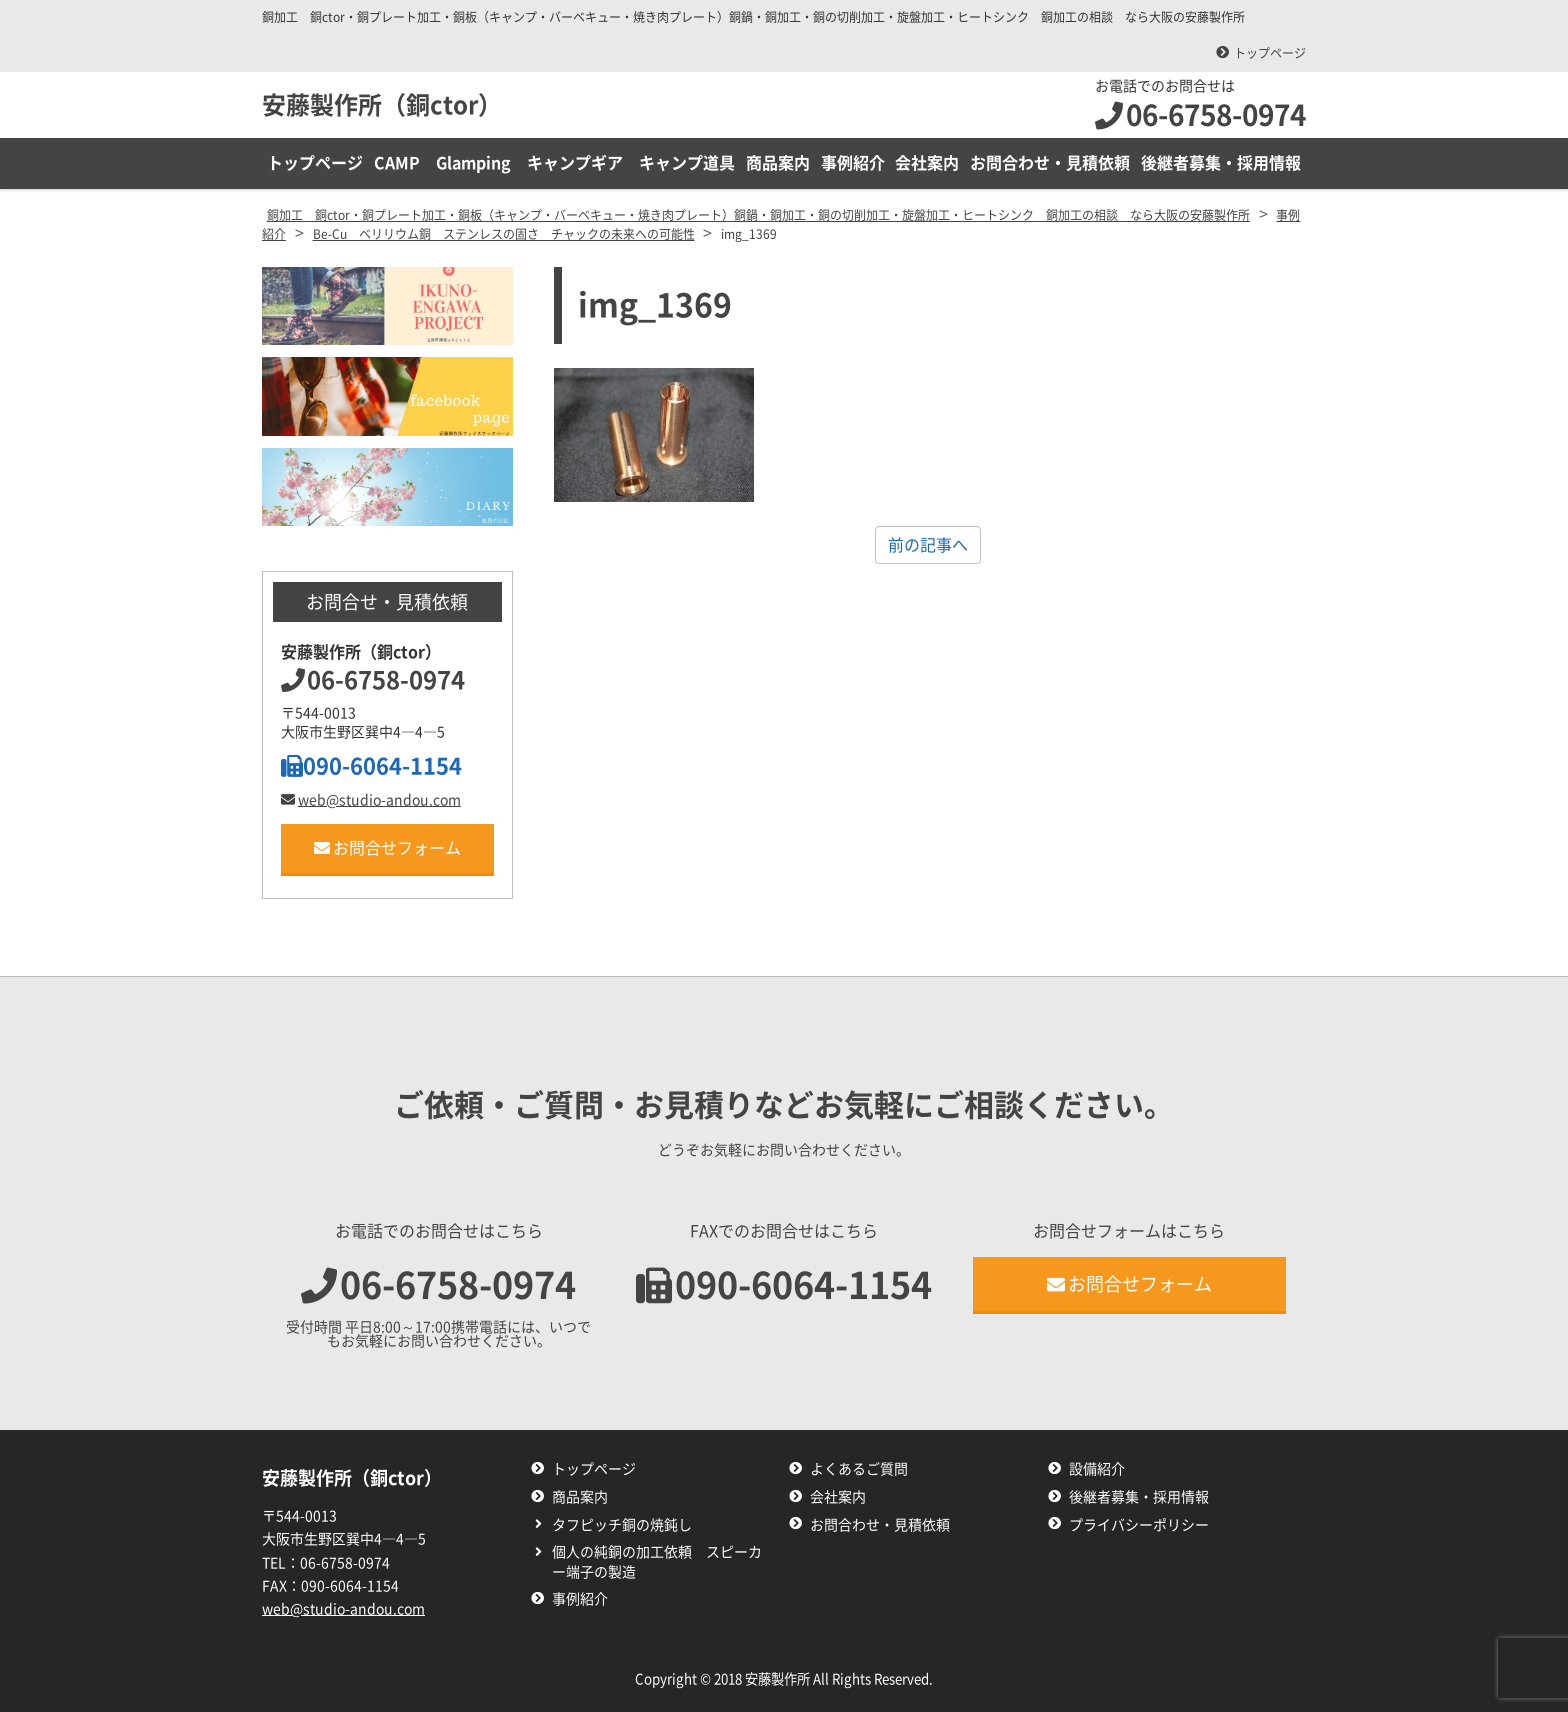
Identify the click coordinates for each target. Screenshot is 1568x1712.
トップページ (1270, 53)
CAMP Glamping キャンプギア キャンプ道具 (554, 163)
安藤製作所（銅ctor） (382, 105)
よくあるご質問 (859, 1469)
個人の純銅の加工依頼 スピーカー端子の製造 (657, 1562)
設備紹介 (1097, 1469)
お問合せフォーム (387, 848)
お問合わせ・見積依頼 (1050, 163)
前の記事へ (928, 545)
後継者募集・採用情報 (1221, 163)
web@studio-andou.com (371, 800)
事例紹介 (853, 163)
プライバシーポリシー (1139, 1525)
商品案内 (778, 163)
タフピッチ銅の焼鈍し (622, 1525)
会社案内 (927, 163)
